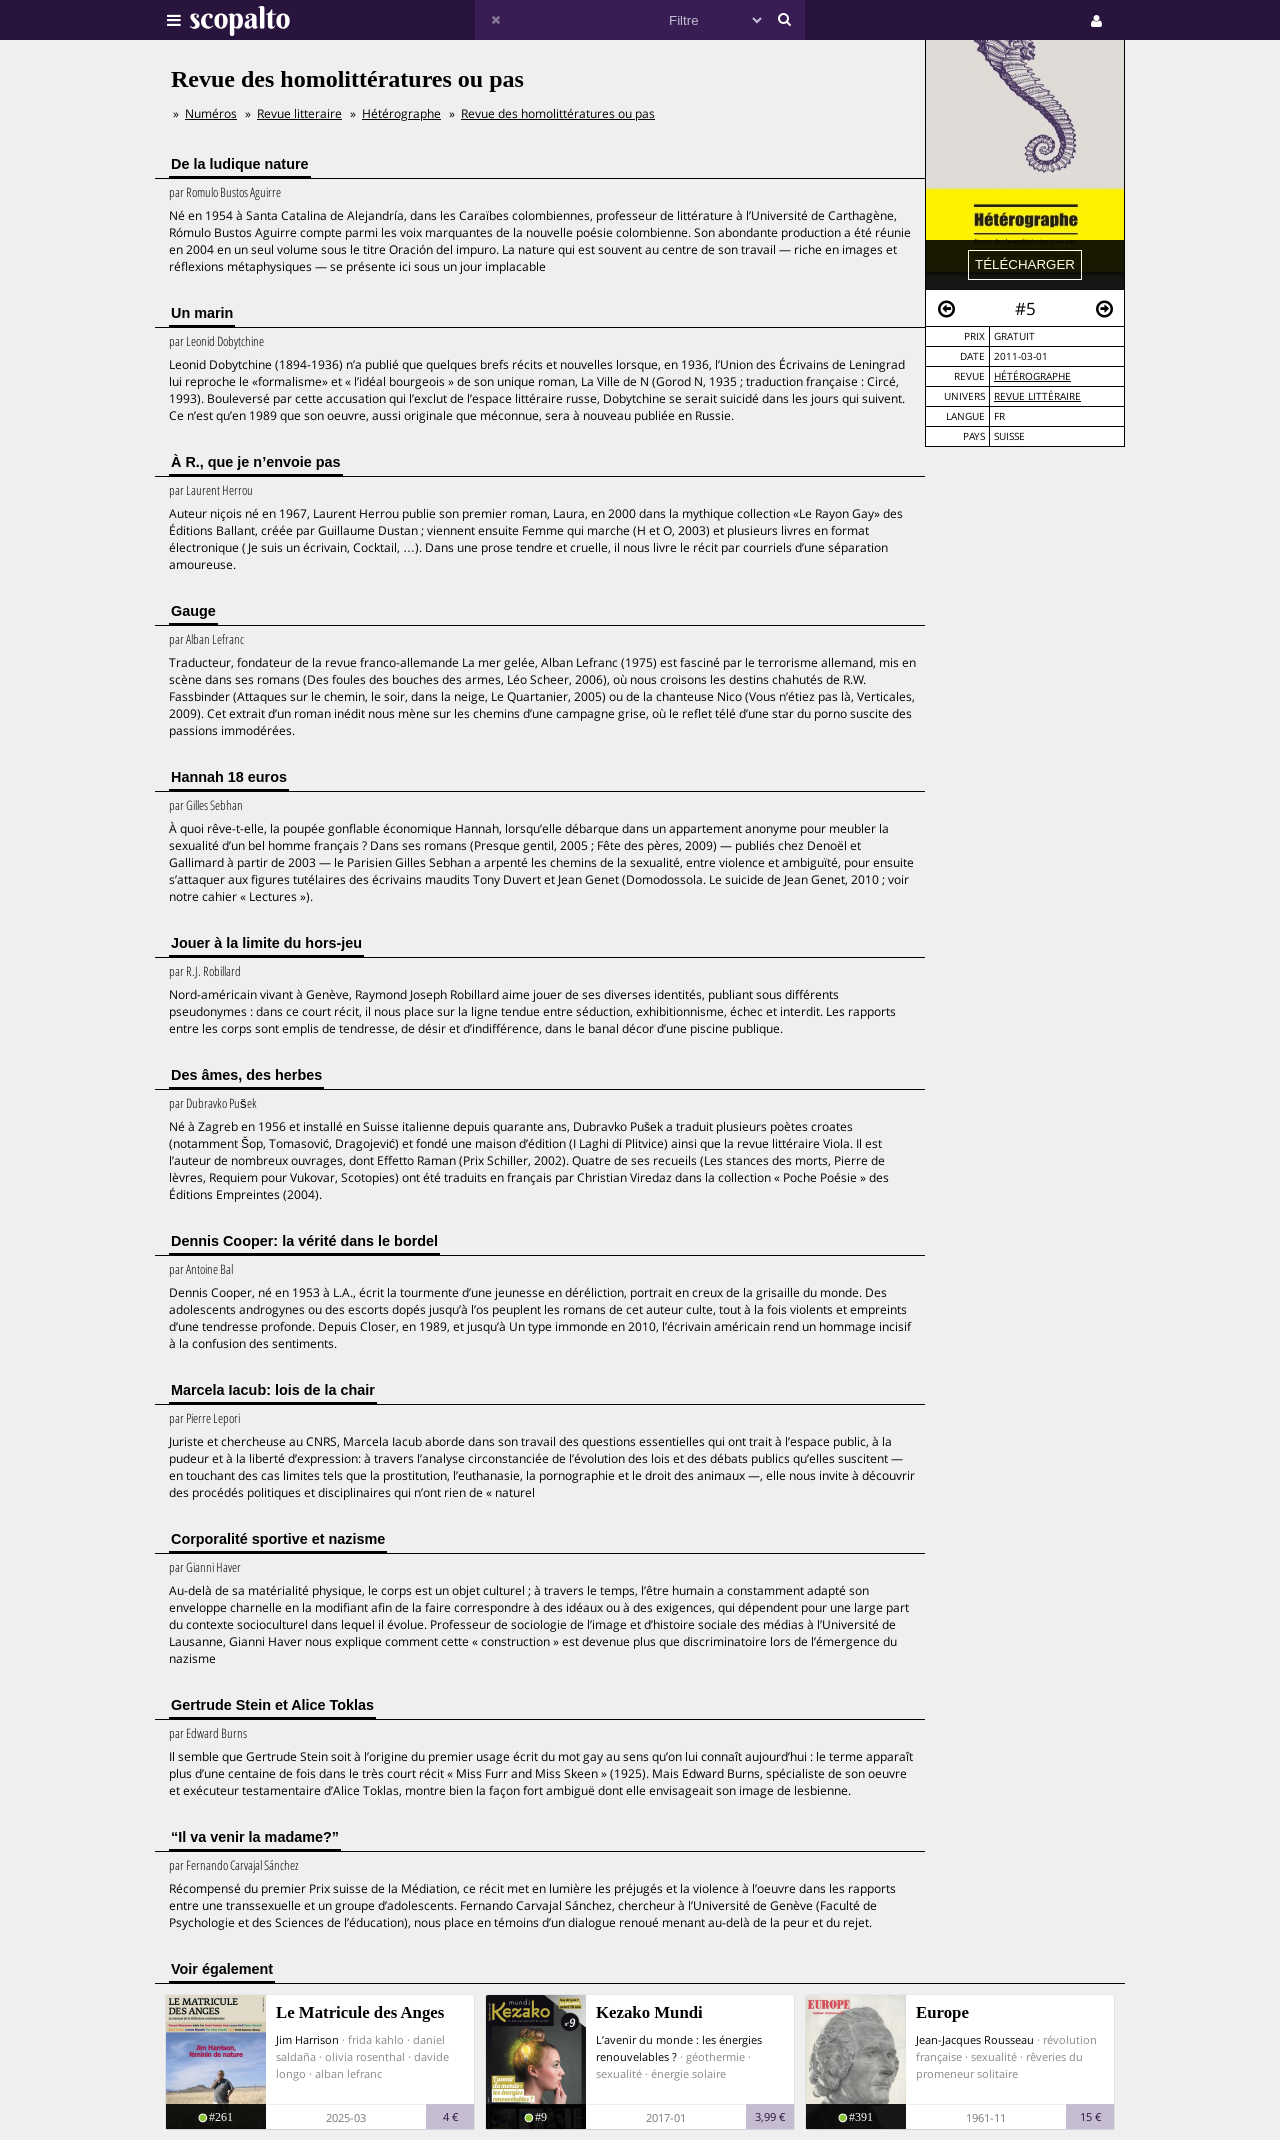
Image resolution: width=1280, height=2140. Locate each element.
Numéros (211, 113)
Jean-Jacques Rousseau (975, 2039)
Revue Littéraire (1037, 396)
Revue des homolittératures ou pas (558, 113)
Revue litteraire (299, 113)
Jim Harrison (307, 2039)
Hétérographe (1032, 376)
